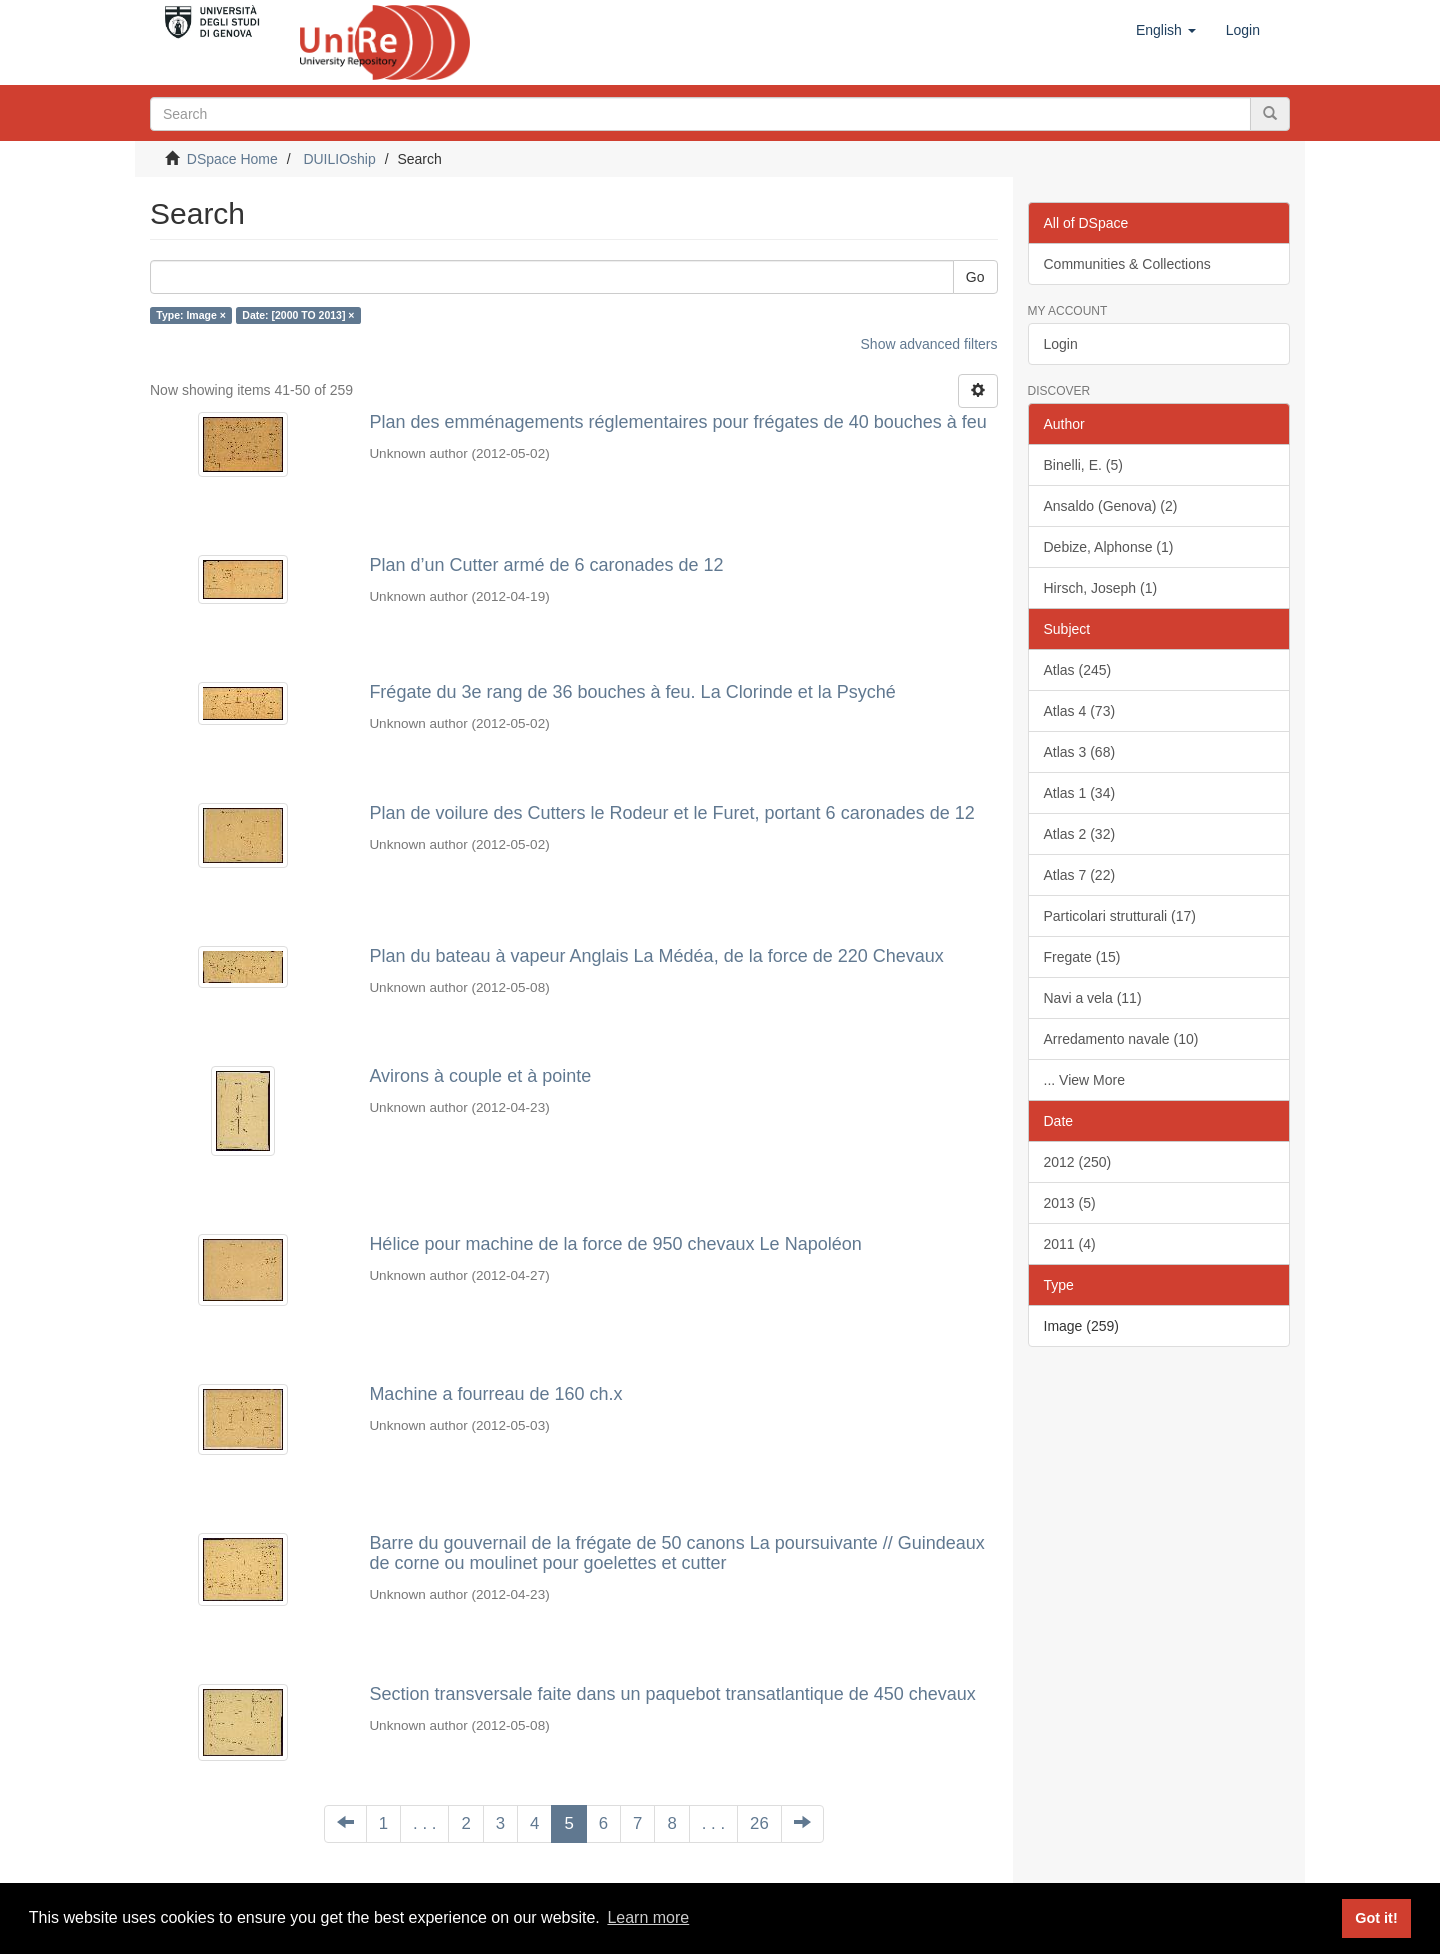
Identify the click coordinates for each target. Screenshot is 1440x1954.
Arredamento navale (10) (1121, 1039)
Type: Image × (191, 315)
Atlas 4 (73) (1080, 711)
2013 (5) (1070, 1203)
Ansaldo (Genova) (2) (1111, 506)
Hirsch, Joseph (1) (1101, 588)
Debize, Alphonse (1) (1109, 547)
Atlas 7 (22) (1080, 875)
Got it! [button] (1376, 1918)
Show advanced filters (929, 344)
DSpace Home (232, 159)
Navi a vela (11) (1093, 998)
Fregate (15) (1082, 957)
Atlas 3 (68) (1080, 752)
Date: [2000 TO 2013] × (298, 315)
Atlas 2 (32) (1080, 834)
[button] (1166, 30)
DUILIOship (339, 159)
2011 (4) (1070, 1244)
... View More (1084, 1080)
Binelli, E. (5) (1083, 465)
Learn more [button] (648, 1917)
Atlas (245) (1078, 670)
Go (975, 277)
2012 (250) (1078, 1162)
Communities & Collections (1127, 264)
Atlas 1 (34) (1080, 793)
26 (759, 1823)
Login (1061, 344)
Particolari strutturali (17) (1120, 916)
